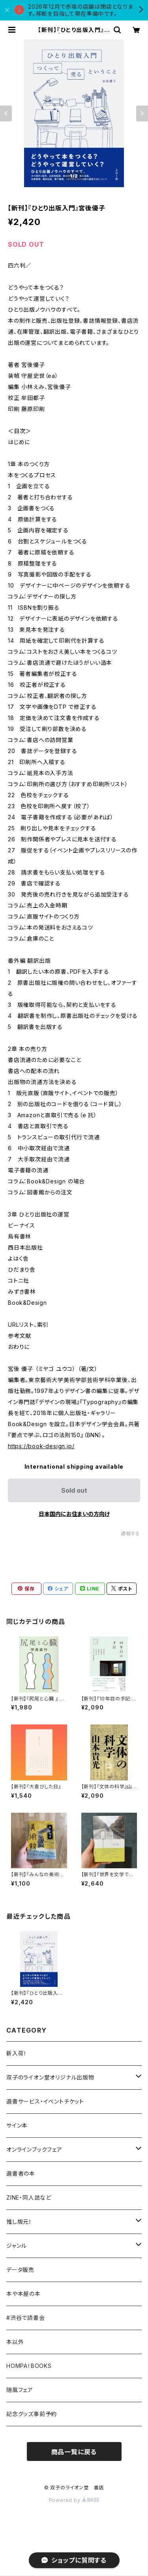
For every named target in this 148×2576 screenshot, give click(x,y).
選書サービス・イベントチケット (45, 2101)
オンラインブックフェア (34, 2149)
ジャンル (16, 2245)
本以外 (15, 2341)
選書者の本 (20, 2173)
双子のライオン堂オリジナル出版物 (50, 2077)
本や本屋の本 (23, 2293)
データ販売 (20, 2269)
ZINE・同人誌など (28, 2197)
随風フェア (19, 2389)
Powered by (74, 2500)
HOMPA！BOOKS (29, 2365)
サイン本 (17, 2125)
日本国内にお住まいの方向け (74, 1513)
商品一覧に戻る (74, 2452)
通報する (130, 1533)
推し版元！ (19, 2221)
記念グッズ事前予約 (31, 2413)
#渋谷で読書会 (25, 2317)
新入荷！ (16, 2053)
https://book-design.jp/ (41, 1446)
